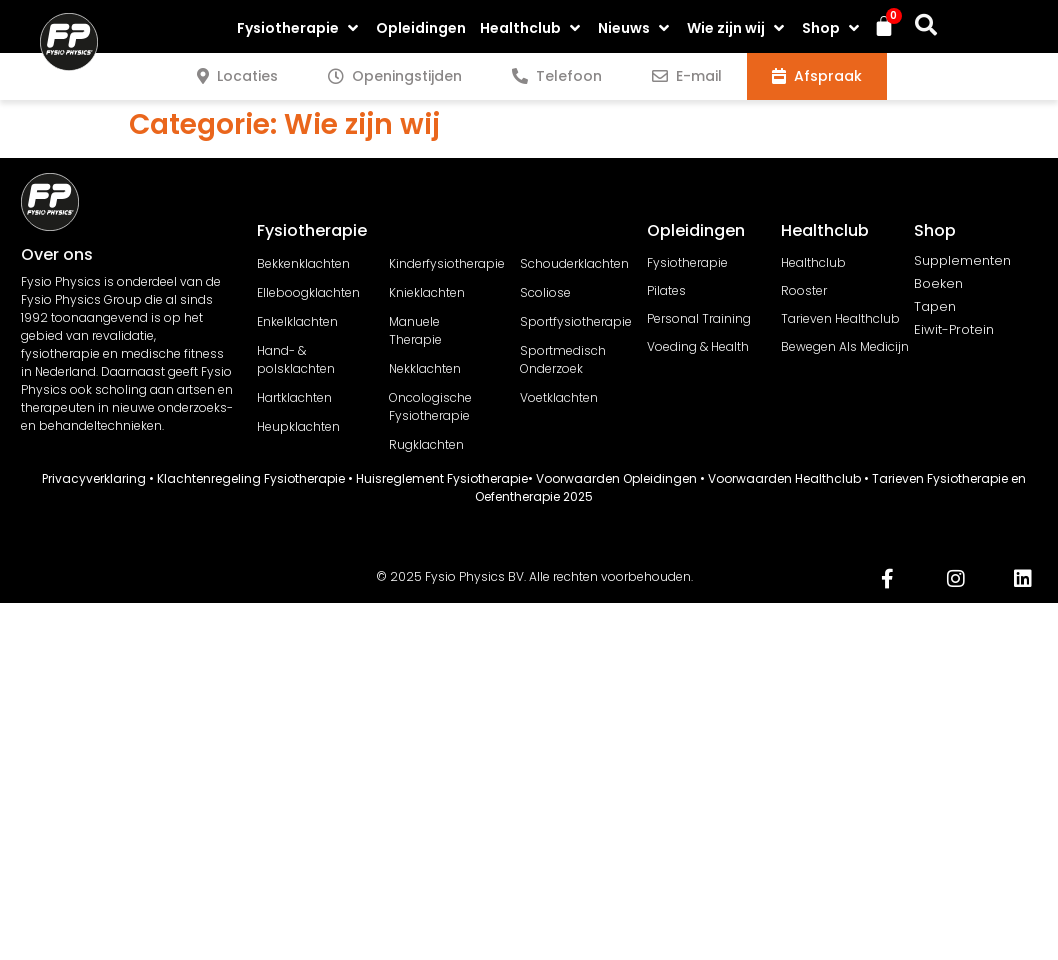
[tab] (237, 76)
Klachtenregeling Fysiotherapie (251, 478)
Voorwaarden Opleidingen (616, 478)
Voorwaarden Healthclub (784, 478)
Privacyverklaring (94, 478)
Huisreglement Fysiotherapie (442, 478)
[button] (299, 28)
